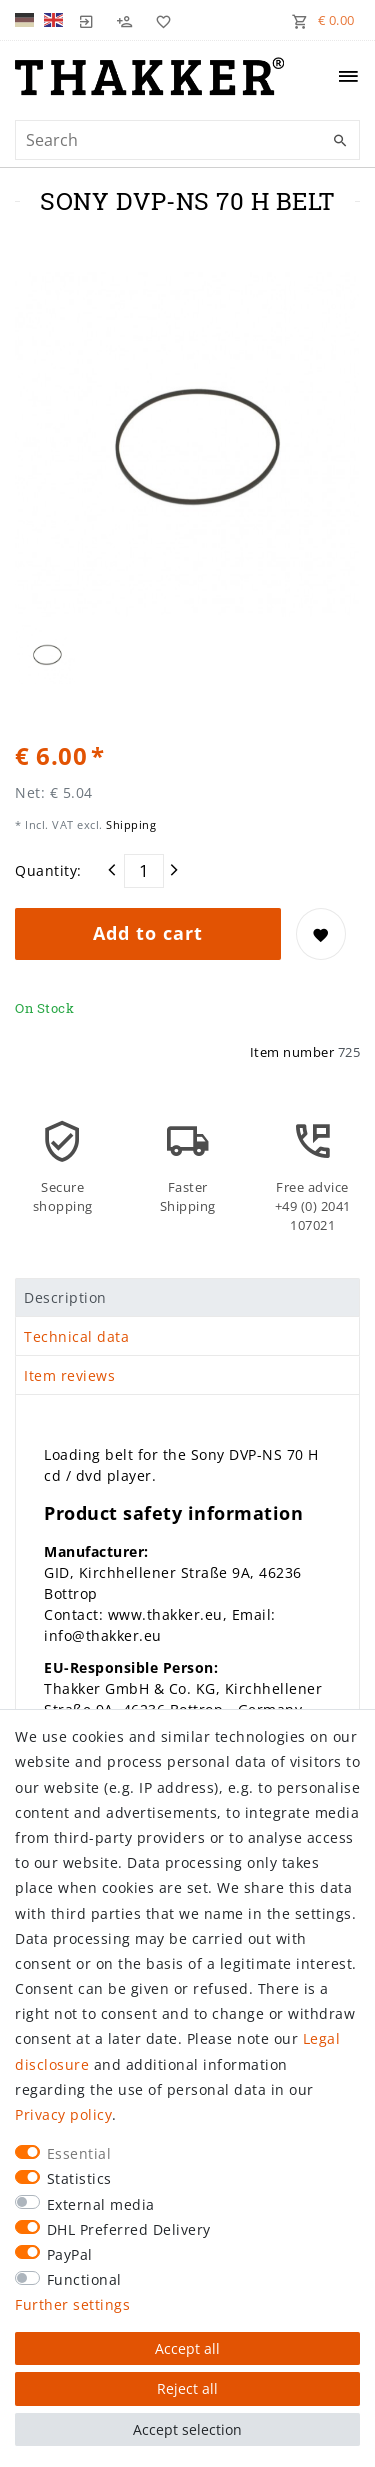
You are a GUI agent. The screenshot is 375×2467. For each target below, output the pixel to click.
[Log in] (87, 20)
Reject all (187, 2388)
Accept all (187, 2348)
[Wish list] (159, 20)
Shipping (130, 824)
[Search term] (187, 140)
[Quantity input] (144, 871)
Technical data (76, 1336)
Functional (84, 2279)
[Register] (125, 20)
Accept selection (187, 2429)
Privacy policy (63, 2114)
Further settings (72, 2304)
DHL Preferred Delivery (129, 2229)
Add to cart (148, 933)
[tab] (187, 1298)
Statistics (79, 2178)
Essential (79, 2153)
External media (101, 2204)
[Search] (340, 141)
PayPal (70, 2254)
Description (65, 1297)
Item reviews (69, 1375)
